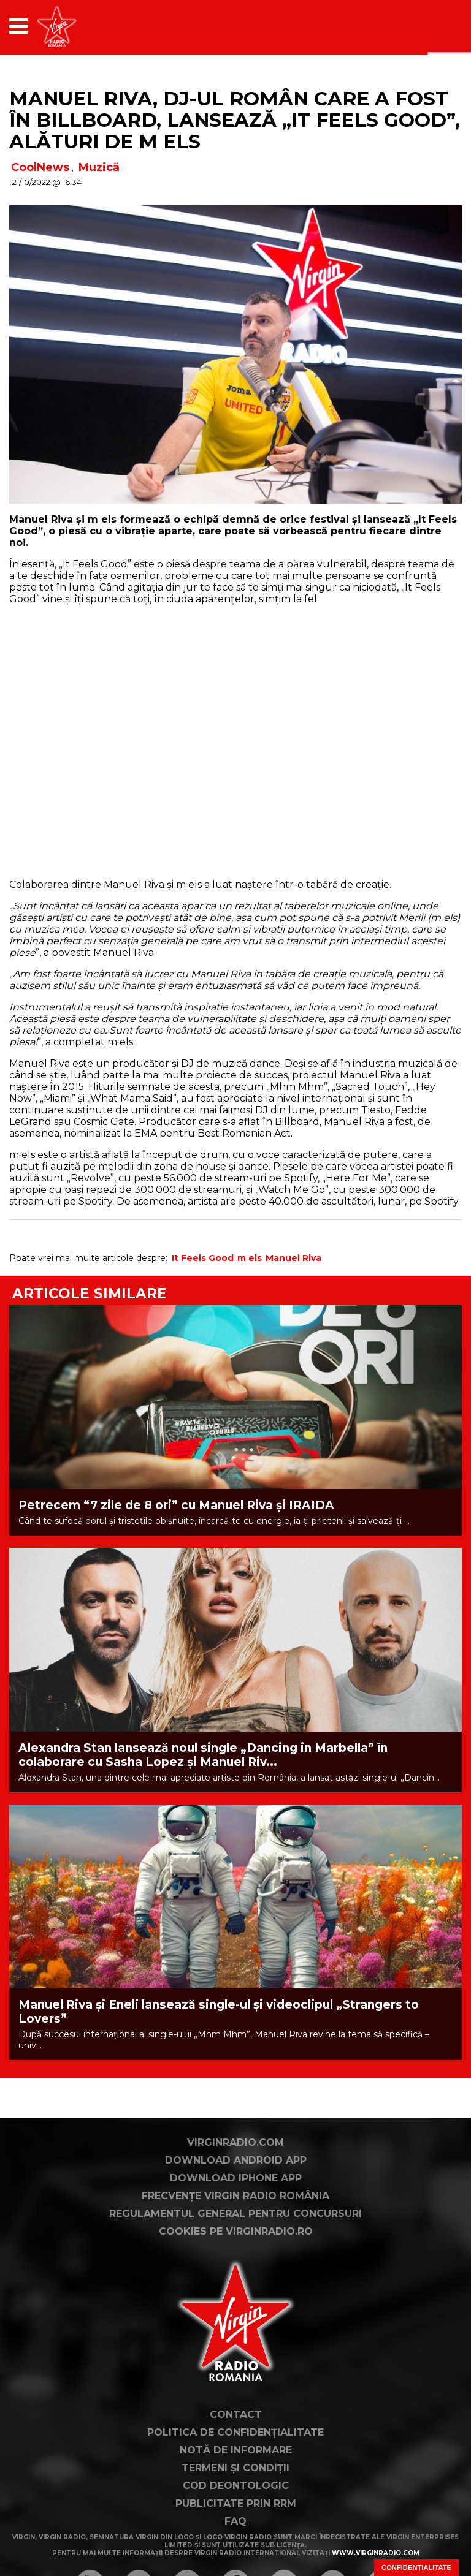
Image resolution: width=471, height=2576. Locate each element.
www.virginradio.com (375, 2553)
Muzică (99, 167)
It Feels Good (203, 1257)
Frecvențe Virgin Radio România (235, 2196)
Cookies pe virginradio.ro (236, 2231)
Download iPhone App (236, 2178)
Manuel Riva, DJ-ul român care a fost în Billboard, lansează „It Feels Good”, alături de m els (234, 120)
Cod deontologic (236, 2485)
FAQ (235, 2521)
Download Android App (236, 2160)
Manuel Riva (293, 1257)
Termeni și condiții (235, 2468)
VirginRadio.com (235, 2142)
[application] (431, 26)
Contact (236, 2414)
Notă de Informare (236, 2450)
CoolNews (40, 167)
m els (249, 1257)
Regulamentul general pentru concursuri (235, 2213)
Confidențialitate (416, 2567)
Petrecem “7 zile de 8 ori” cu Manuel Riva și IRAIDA (176, 1505)
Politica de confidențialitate (235, 2432)
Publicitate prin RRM (235, 2503)
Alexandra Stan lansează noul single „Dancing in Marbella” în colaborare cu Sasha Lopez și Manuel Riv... (203, 1755)
